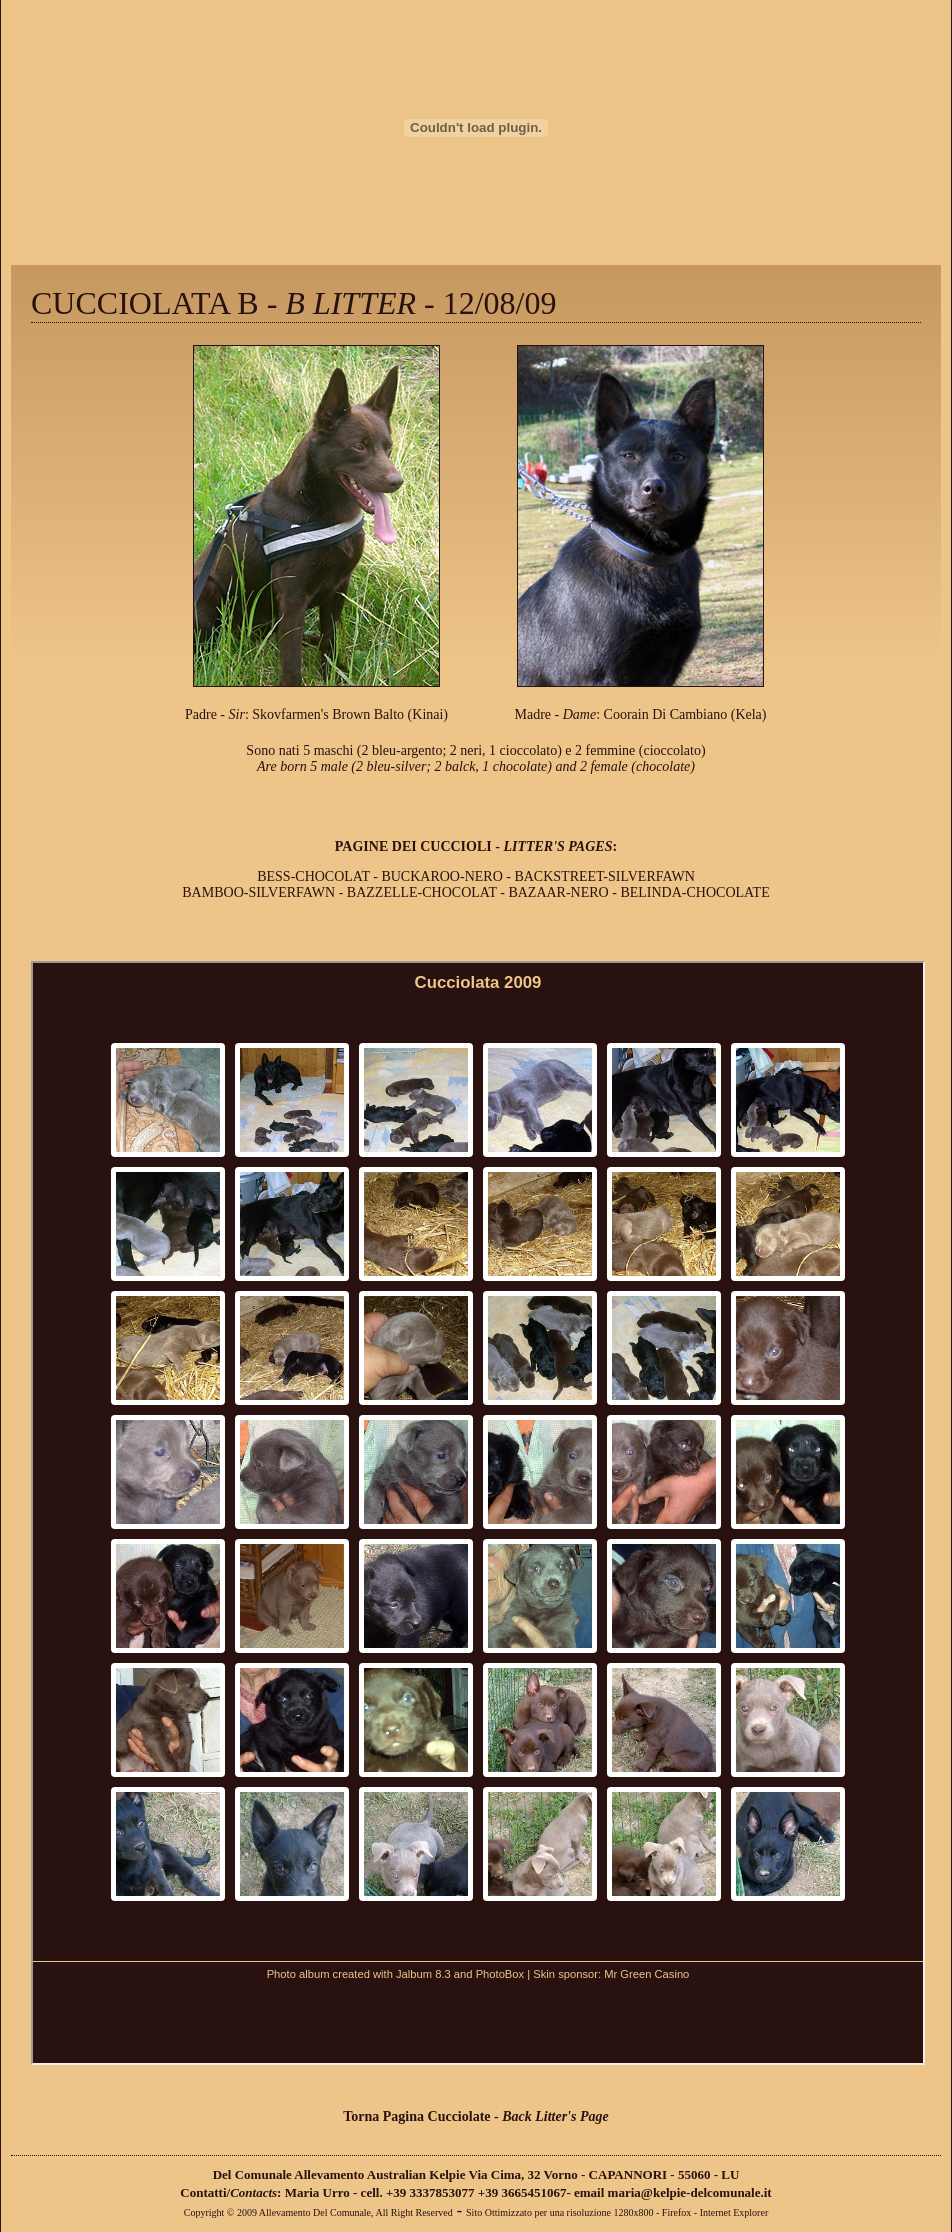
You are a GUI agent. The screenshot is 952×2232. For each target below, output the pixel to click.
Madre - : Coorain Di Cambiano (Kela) (641, 714)
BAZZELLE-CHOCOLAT (422, 892)
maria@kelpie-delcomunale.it (690, 2192)
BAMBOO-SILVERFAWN (258, 892)
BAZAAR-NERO (560, 892)
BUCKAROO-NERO (441, 876)
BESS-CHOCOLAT (313, 876)
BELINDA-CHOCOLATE (694, 892)
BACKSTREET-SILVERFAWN (604, 876)
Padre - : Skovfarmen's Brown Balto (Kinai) (316, 714)
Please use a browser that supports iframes (478, 1513)
